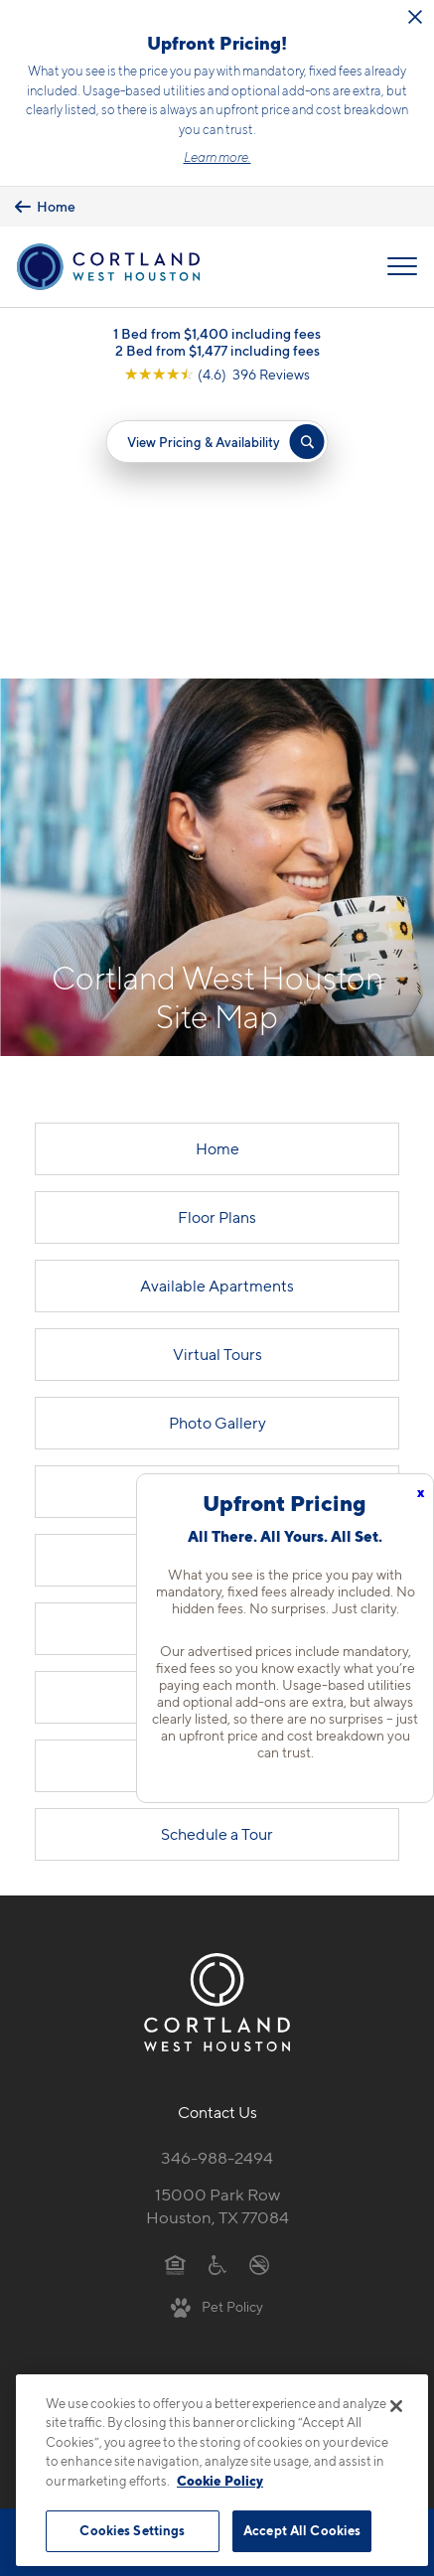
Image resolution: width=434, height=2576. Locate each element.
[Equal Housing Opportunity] (175, 1986)
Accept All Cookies (302, 2530)
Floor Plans (217, 939)
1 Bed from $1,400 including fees (217, 333)
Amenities (217, 1213)
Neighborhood (217, 1350)
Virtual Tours (217, 1076)
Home (217, 870)
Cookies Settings (132, 2530)
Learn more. (217, 157)
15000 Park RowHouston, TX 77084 (217, 1928)
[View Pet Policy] (217, 2029)
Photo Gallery (217, 1145)
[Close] (396, 2406)
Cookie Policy (220, 2481)
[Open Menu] (402, 267)
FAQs (217, 1419)
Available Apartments (217, 1007)
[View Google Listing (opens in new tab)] (217, 374)
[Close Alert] (415, 17)
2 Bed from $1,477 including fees (217, 350)
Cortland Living (217, 1282)
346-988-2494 (217, 1881)
